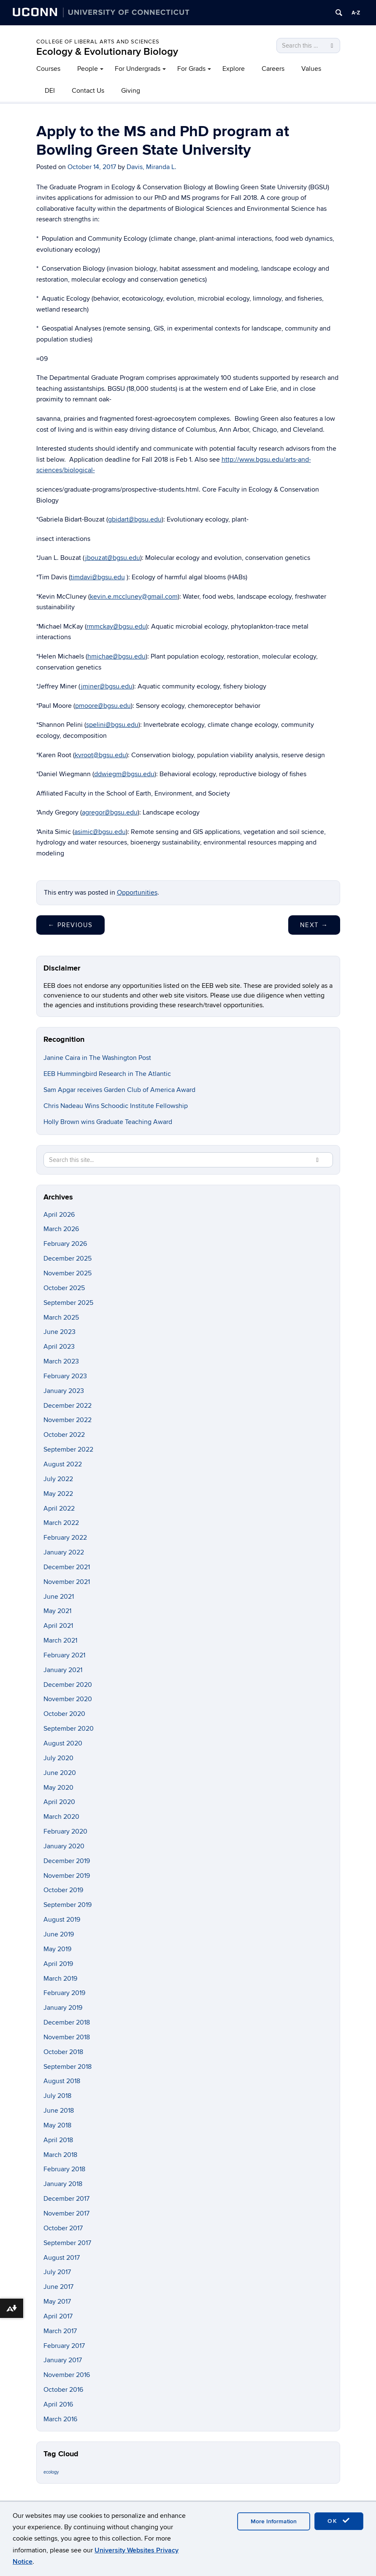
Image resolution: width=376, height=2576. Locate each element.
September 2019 (67, 1905)
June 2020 (59, 1773)
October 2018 (63, 2052)
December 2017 (66, 2198)
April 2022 (59, 1508)
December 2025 (67, 1258)
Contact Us (88, 90)
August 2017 (61, 2257)
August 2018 (61, 2081)
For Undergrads (137, 69)
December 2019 (66, 1861)
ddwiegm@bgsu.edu (124, 774)
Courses (48, 69)
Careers (273, 69)
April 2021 (58, 1625)
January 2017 (62, 2360)
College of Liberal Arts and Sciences (98, 41)
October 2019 (63, 1890)
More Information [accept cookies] (274, 2521)
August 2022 (62, 1464)
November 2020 (67, 1699)
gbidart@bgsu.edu (135, 519)
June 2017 (58, 2287)
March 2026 (61, 1229)
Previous (70, 925)
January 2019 (62, 2007)
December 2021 (66, 1567)
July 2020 (58, 1758)
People (87, 69)
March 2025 (61, 1317)
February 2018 (64, 2169)
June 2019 (58, 1934)
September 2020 (68, 1728)
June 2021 (58, 1596)
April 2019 (58, 1964)
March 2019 (60, 1978)
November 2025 (67, 1273)
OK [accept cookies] (338, 2521)
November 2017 (66, 2213)
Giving (130, 90)
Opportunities (137, 892)
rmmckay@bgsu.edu (116, 626)
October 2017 (63, 2228)
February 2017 (64, 2346)
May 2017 (57, 2301)
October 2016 (63, 2389)
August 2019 (61, 1919)
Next (314, 925)
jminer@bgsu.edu (107, 686)
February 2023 (65, 1376)
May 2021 (57, 1611)
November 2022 (67, 1420)
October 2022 (64, 1435)
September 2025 (68, 1303)
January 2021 (62, 1670)
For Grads (191, 69)
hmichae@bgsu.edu (116, 656)
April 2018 (58, 2140)
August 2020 (62, 1743)
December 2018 (66, 2022)
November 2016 (66, 2375)
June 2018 (58, 2110)
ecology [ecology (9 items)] (51, 2472)
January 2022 (63, 1552)
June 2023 (59, 1332)
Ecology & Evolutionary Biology (107, 52)
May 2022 (58, 1494)
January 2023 (63, 1391)
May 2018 (57, 2125)
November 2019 (66, 1875)
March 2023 (61, 1361)
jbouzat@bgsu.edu (112, 558)
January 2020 (63, 1846)
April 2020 (59, 1802)
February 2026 (65, 1244)
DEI (50, 90)
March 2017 (60, 2331)
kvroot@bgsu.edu (100, 755)
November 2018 (66, 2037)
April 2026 (59, 1214)
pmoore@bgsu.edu (103, 706)
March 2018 (60, 2155)
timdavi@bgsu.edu (97, 577)
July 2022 (58, 1479)
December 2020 (67, 1685)
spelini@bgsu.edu (112, 725)
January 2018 (62, 2184)
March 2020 (61, 1816)
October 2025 (64, 1288)
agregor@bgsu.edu (110, 812)
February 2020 (65, 1831)
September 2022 (68, 1449)
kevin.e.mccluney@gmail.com (134, 596)
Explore (233, 69)
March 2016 (60, 2419)
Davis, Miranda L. (151, 167)
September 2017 (67, 2243)
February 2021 (64, 1655)
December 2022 (67, 1405)
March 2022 (61, 1523)
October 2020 (64, 1714)
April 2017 (58, 2316)
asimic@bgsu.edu (100, 832)
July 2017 (57, 2272)
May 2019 (57, 1949)
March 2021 (60, 1640)
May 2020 (58, 1787)
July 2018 (57, 2096)
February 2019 (64, 1993)
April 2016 (58, 2404)
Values (311, 69)
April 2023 (59, 1346)
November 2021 (66, 1582)
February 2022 (65, 1537)
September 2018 (67, 2066)
